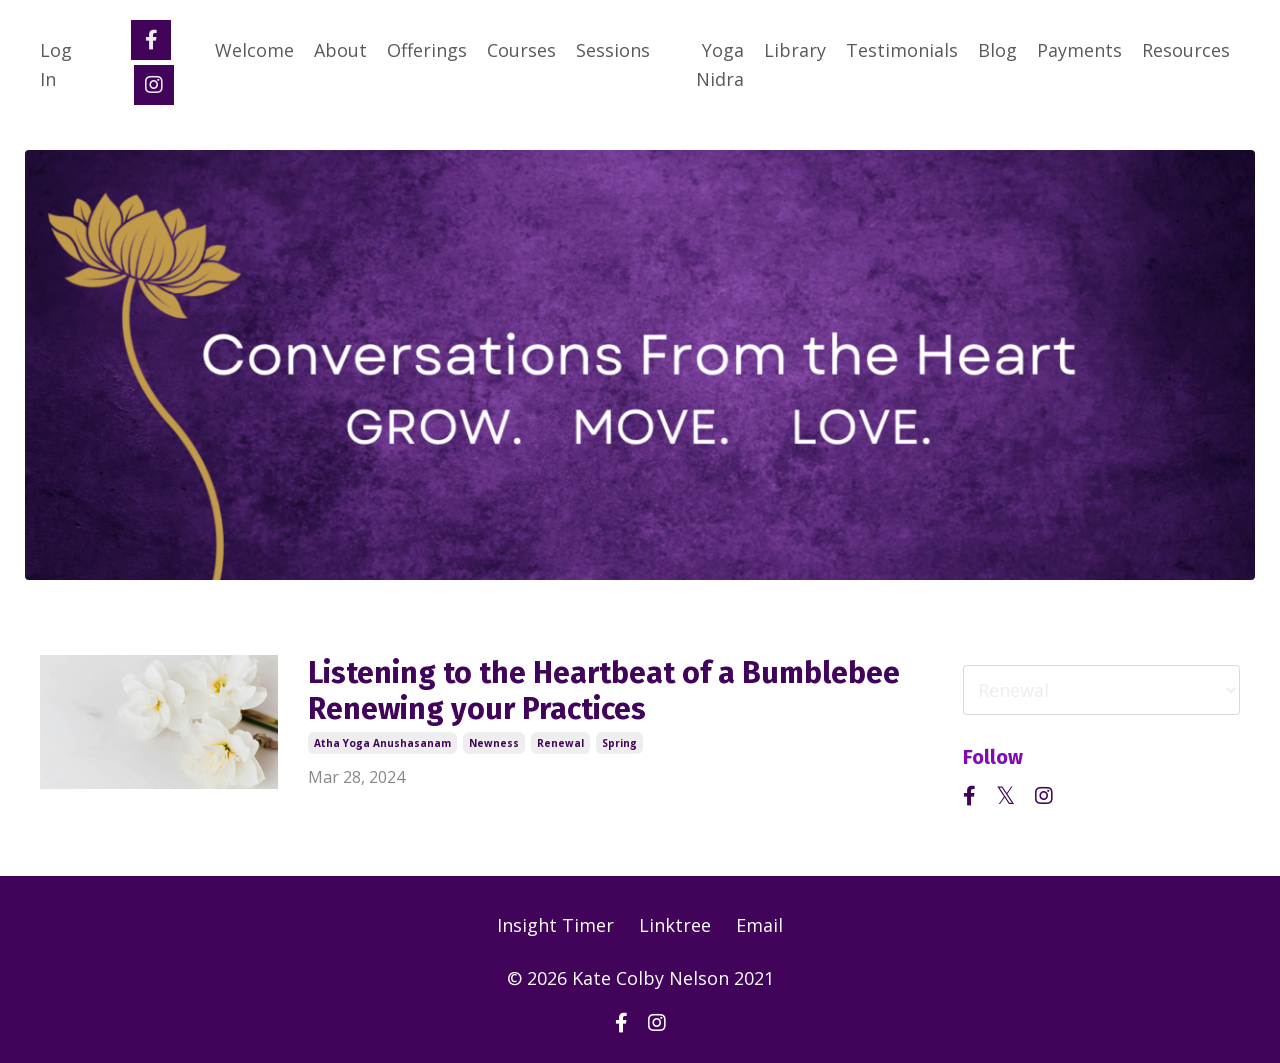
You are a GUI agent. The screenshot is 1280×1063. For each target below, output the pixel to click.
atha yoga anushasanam (382, 743)
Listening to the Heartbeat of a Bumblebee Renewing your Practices (604, 691)
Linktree (675, 925)
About (340, 50)
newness (494, 743)
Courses (521, 50)
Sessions (613, 50)
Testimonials (902, 50)
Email (759, 925)
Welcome (254, 50)
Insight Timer (555, 925)
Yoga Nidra (720, 64)
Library (795, 50)
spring (619, 743)
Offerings (427, 50)
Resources (1186, 50)
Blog (997, 50)
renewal (560, 743)
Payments (1079, 50)
